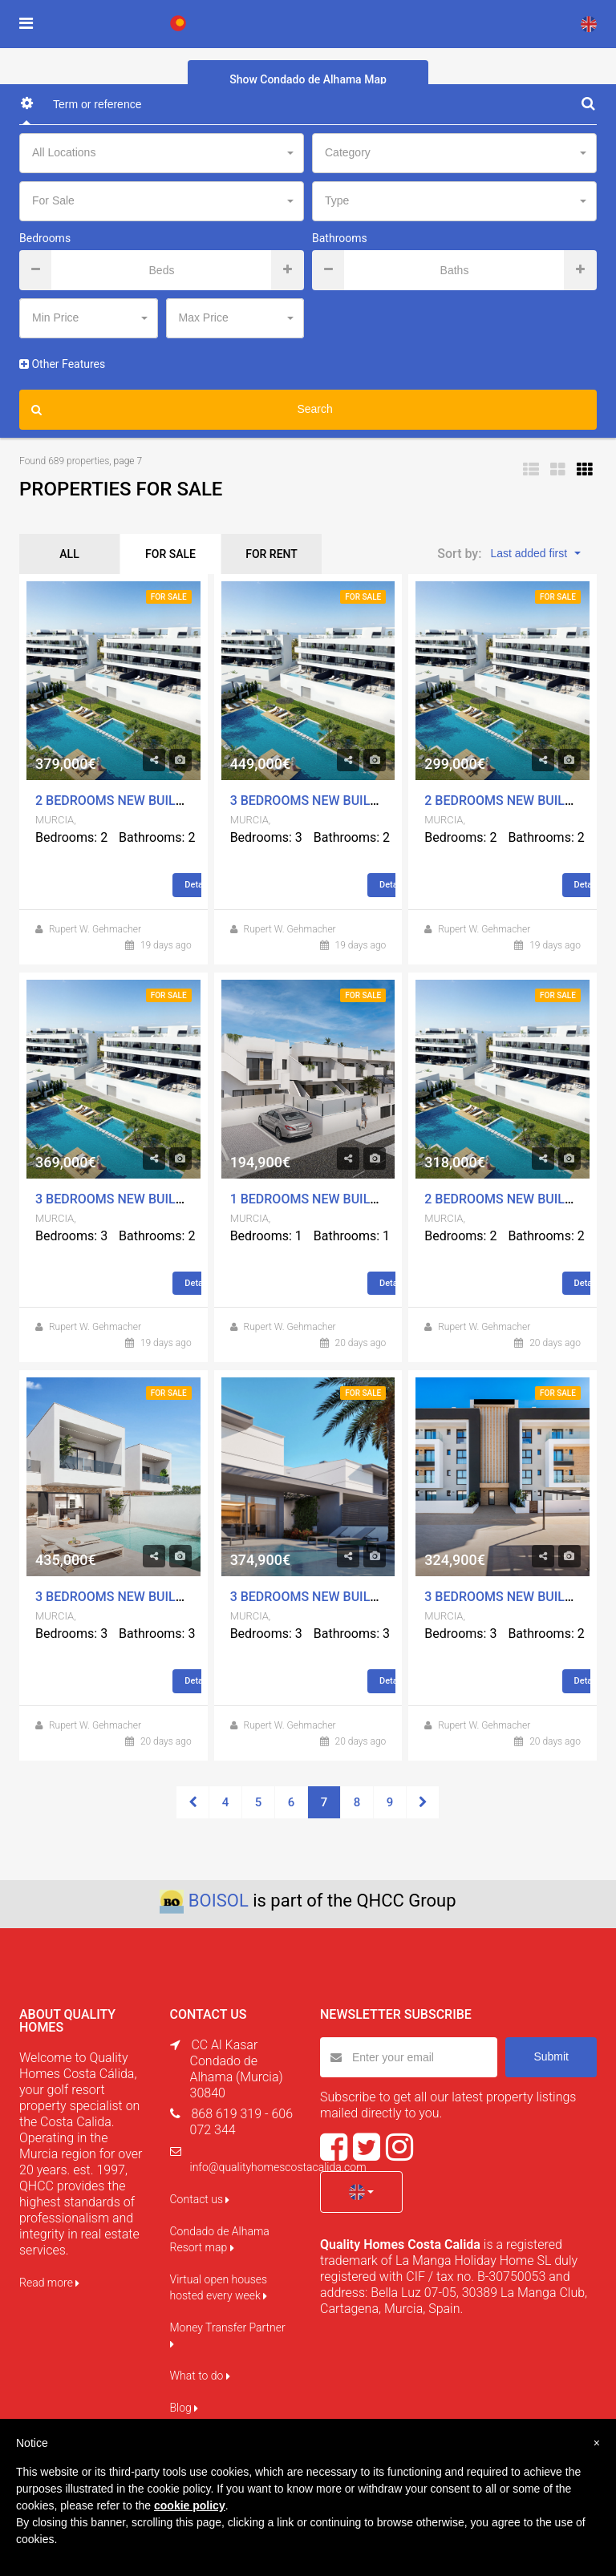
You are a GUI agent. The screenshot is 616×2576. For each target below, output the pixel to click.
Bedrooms (45, 238)
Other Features (62, 364)
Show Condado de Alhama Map (308, 79)
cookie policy (189, 2505)
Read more (49, 2282)
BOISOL (218, 1901)
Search (182, 410)
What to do (200, 2375)
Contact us (200, 2199)
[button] (361, 2192)
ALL (69, 554)
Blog (184, 2407)
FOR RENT (271, 554)
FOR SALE (170, 554)
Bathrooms (339, 238)
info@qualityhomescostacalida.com (278, 2167)
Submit (551, 2056)
